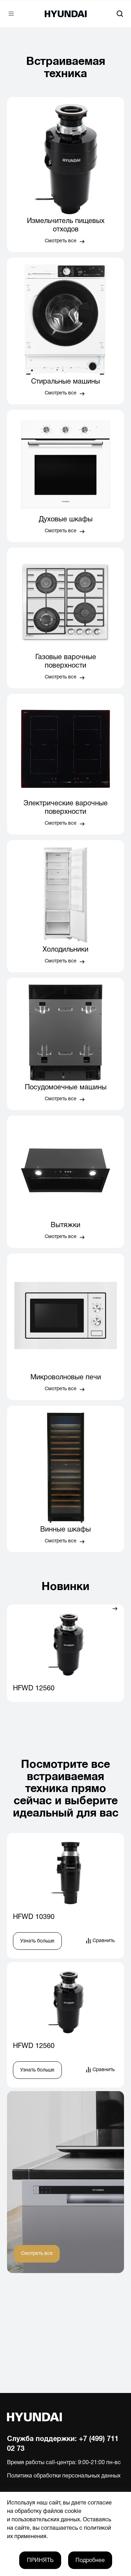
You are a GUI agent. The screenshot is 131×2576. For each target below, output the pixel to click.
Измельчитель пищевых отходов (65, 225)
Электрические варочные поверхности (65, 807)
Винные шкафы (65, 1530)
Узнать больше (37, 1941)
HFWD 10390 (33, 1917)
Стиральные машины (65, 382)
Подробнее (90, 2560)
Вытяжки (65, 1225)
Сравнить (104, 1941)
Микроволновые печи (65, 1377)
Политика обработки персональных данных (64, 2476)
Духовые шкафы (66, 519)
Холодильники (65, 950)
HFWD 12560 (33, 1688)
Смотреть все (61, 241)
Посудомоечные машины (66, 1087)
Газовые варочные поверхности (65, 661)
